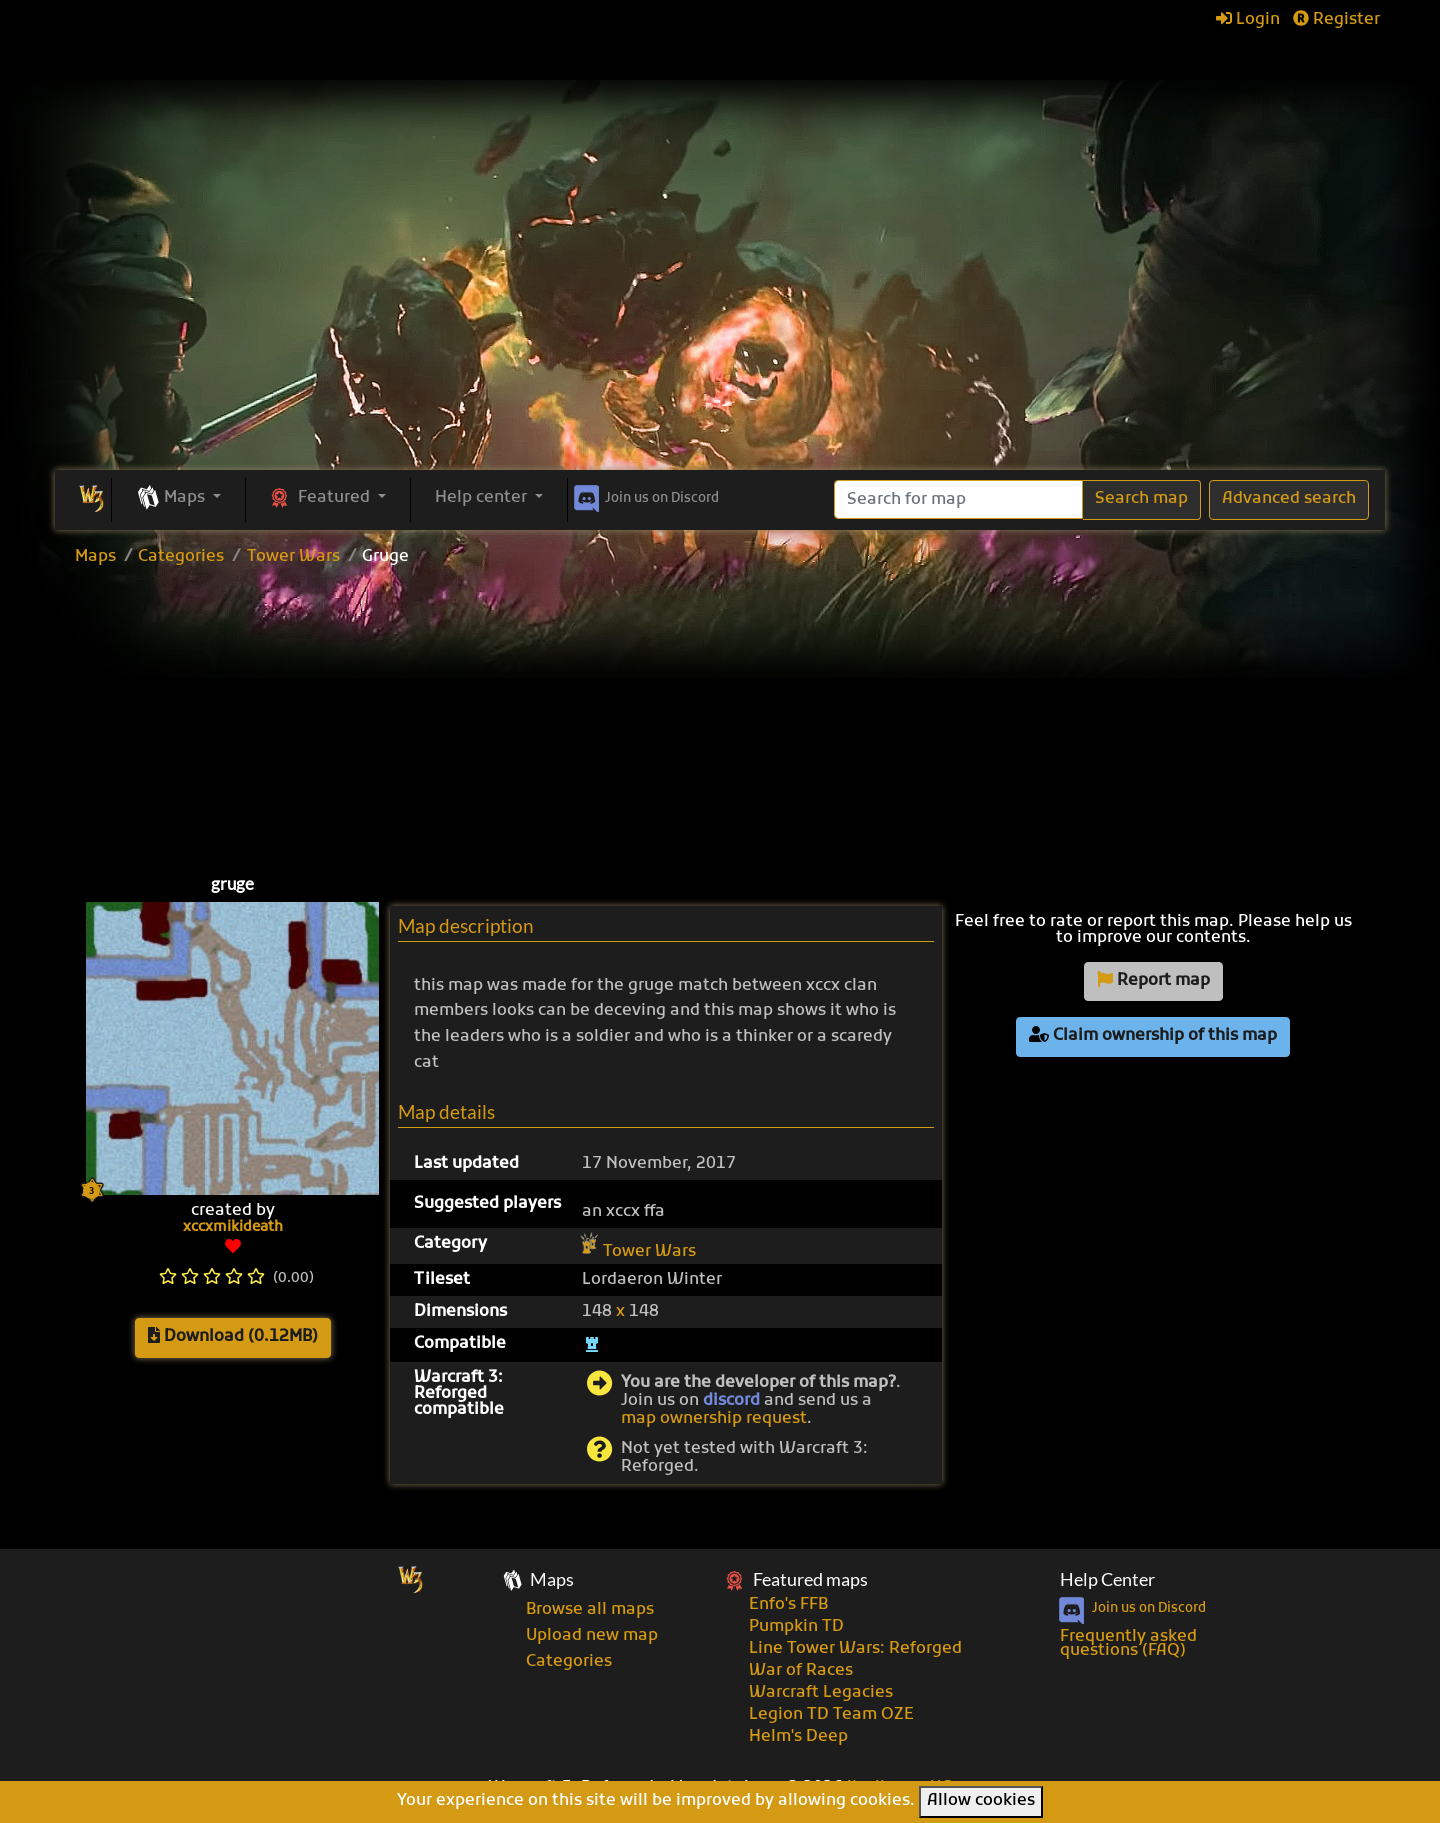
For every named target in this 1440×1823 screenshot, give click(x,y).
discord (731, 1401)
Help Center (1107, 1579)
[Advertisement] (720, 320)
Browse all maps (590, 1610)
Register (1336, 20)
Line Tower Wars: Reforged (855, 1649)
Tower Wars (293, 557)
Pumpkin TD (796, 1627)
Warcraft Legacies (821, 1693)
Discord (644, 495)
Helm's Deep (798, 1737)
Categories (181, 557)
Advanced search (1289, 499)
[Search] (958, 499)
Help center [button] (483, 498)
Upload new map (592, 1636)
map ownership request (714, 1419)
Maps (95, 557)
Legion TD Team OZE (831, 1715)
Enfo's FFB (788, 1605)
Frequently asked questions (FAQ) (1128, 1644)
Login (1248, 20)
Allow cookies (981, 1801)
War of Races (801, 1671)
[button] (178, 499)
